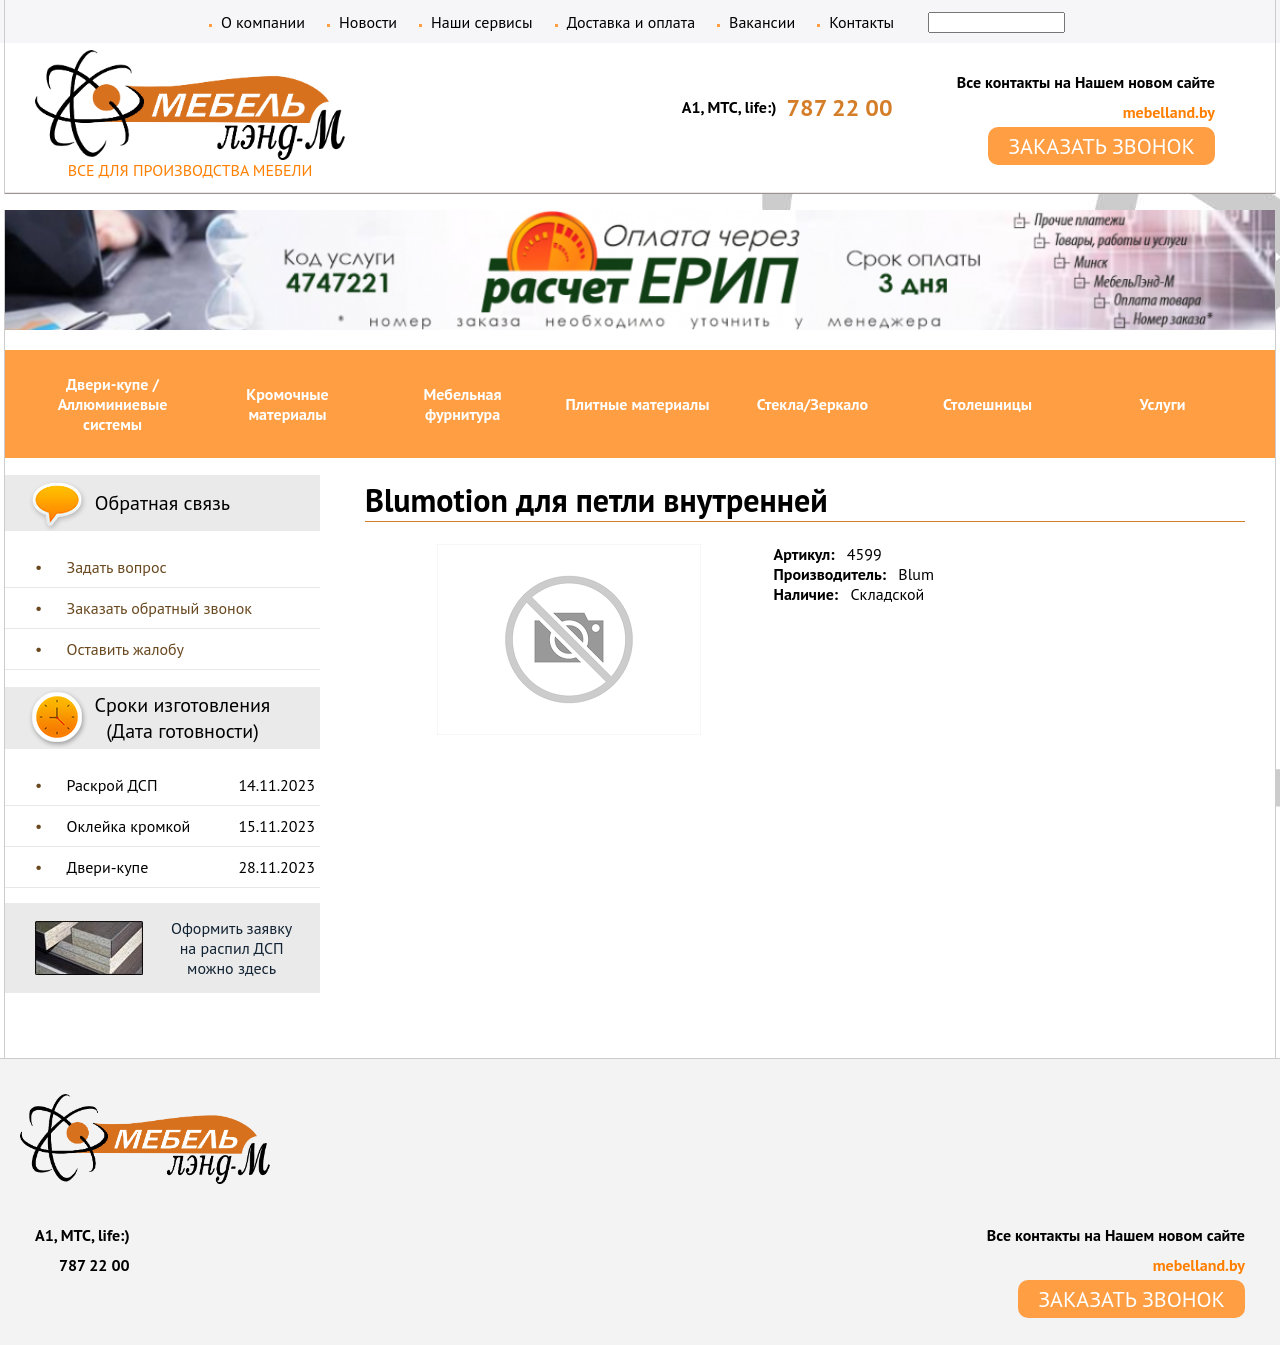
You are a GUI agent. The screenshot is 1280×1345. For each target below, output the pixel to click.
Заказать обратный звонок (159, 608)
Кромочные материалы (287, 404)
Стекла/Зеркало (812, 404)
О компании (263, 22)
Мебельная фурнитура (462, 404)
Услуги (1163, 404)
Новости (368, 22)
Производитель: (830, 574)
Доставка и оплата (631, 22)
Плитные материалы (638, 404)
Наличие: (806, 594)
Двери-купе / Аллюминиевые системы (113, 404)
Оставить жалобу (125, 649)
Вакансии (762, 22)
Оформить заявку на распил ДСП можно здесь (231, 948)
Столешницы (987, 404)
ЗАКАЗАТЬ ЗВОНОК (1101, 146)
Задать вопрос (117, 567)
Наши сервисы (482, 22)
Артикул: (804, 554)
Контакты (861, 22)
